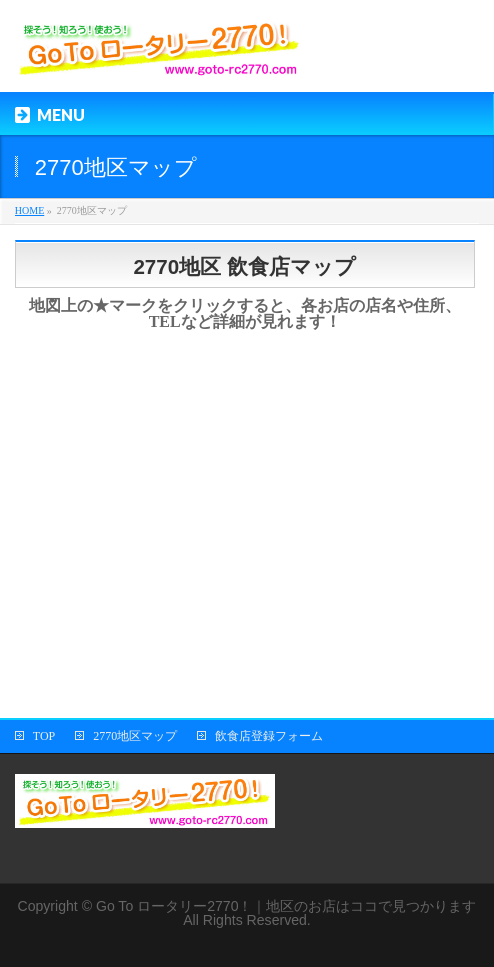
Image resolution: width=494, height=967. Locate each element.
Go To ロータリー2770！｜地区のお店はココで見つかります (286, 906)
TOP (44, 736)
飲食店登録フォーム (269, 736)
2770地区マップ (135, 736)
